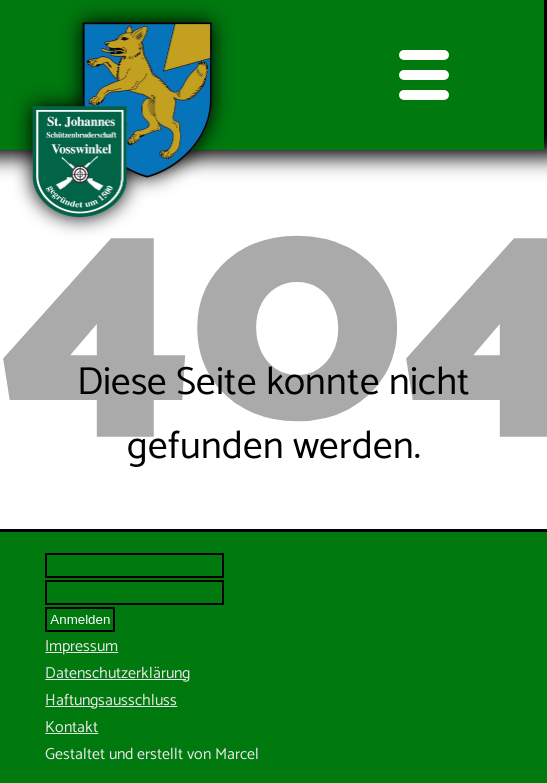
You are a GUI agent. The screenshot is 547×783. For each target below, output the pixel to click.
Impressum (81, 646)
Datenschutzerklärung (117, 673)
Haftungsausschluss (111, 700)
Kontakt (71, 727)
